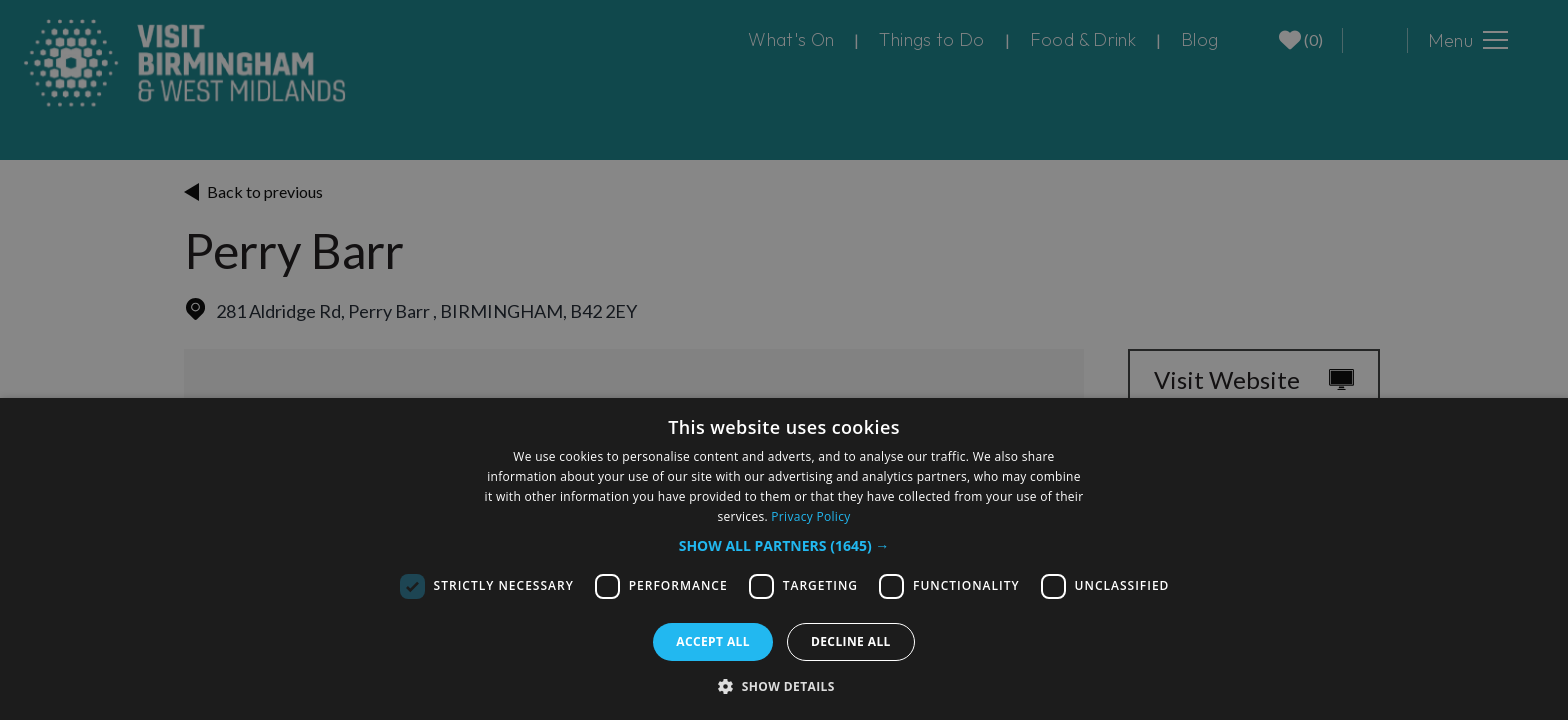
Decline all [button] (851, 641)
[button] (784, 545)
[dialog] (784, 559)
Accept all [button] (713, 641)
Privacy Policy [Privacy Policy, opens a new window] (810, 516)
